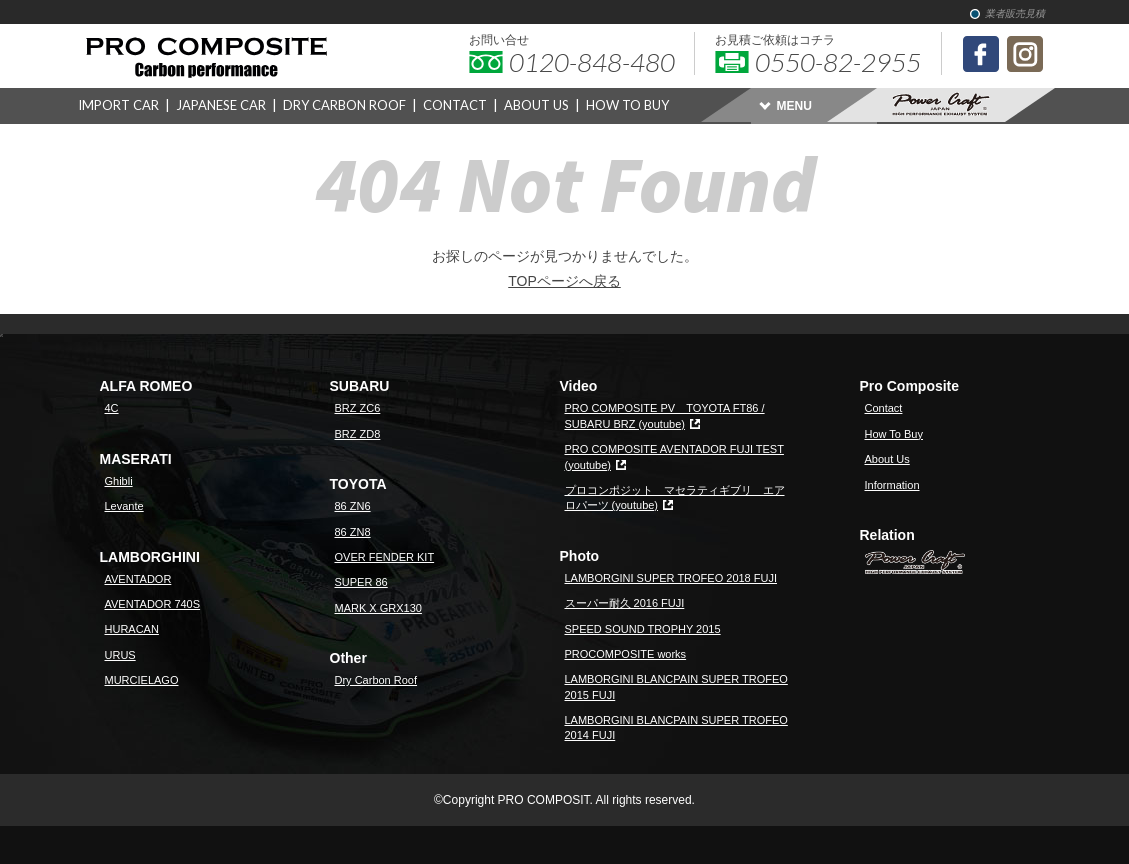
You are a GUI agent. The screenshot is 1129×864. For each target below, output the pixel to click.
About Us (887, 459)
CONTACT (455, 105)
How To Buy (894, 434)
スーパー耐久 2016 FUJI (625, 603)
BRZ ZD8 (358, 434)
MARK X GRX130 (378, 608)
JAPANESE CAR (221, 105)
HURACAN (132, 629)
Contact (884, 408)
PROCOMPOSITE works (626, 654)
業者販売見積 (1015, 13)
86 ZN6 (353, 506)
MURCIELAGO (142, 680)
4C (112, 408)
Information (892, 485)
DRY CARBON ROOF (344, 105)
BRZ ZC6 (358, 408)
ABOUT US (536, 105)
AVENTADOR (138, 579)
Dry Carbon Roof (376, 680)
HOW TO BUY (627, 105)
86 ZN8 (353, 532)
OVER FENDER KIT (385, 557)
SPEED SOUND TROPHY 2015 (643, 629)
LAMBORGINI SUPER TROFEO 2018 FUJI (671, 578)
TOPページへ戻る (564, 281)
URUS (120, 655)
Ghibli (119, 481)
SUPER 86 (361, 582)
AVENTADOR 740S (153, 604)
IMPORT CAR (118, 105)
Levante (124, 506)
